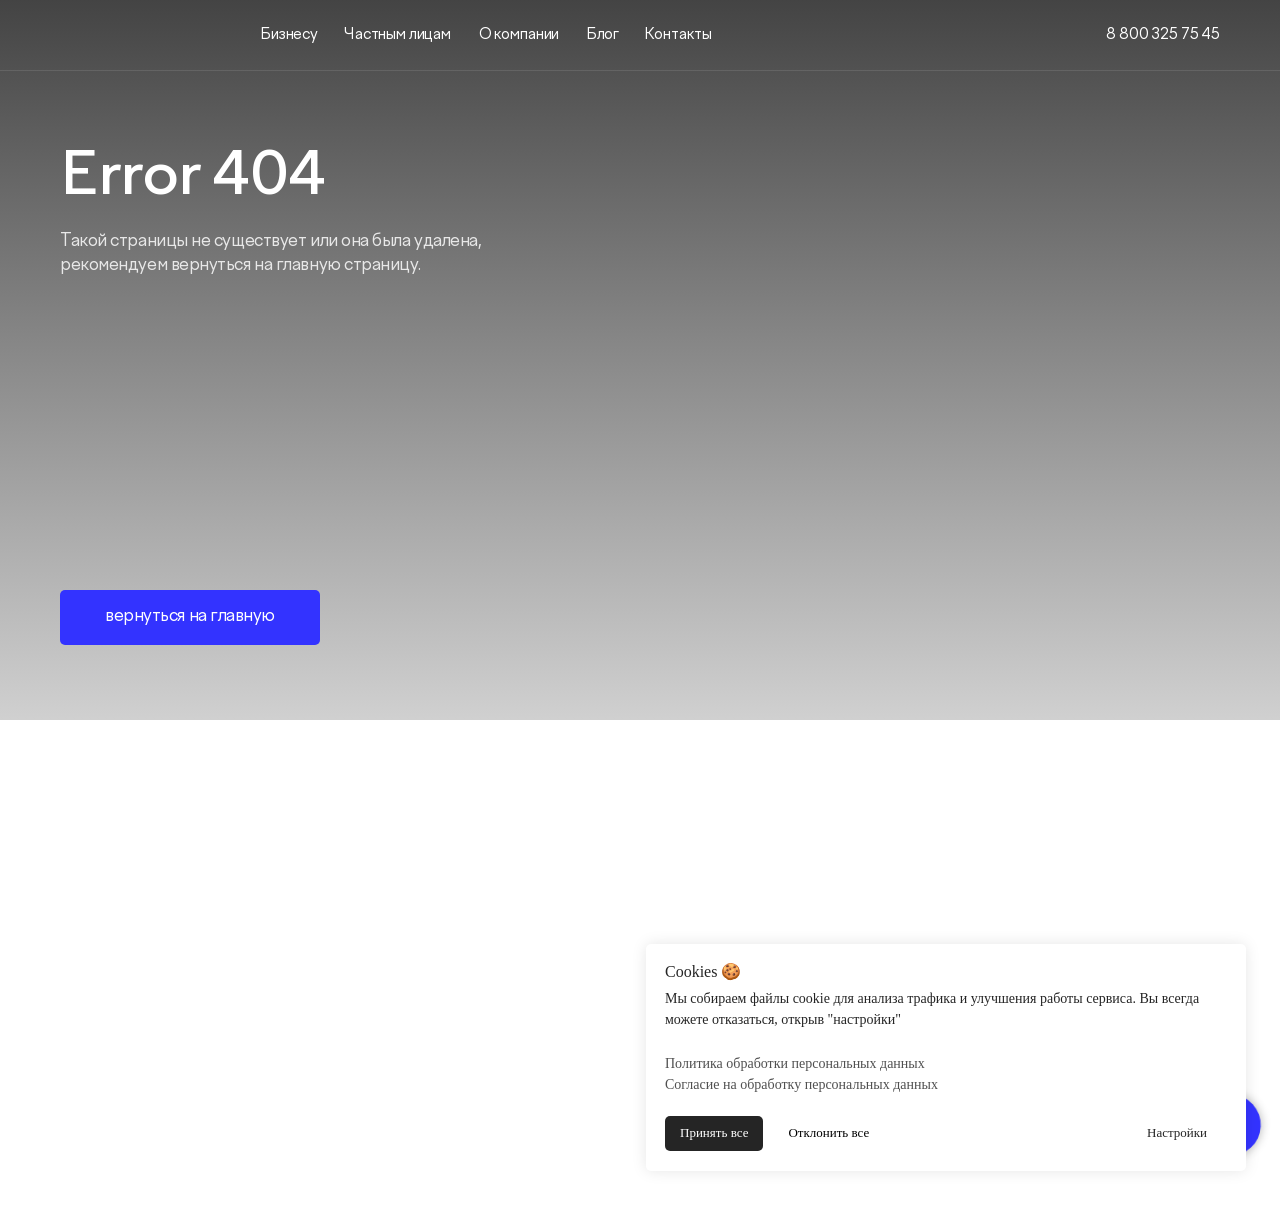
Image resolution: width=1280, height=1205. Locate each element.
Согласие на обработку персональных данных (801, 1084)
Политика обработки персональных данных (795, 1063)
